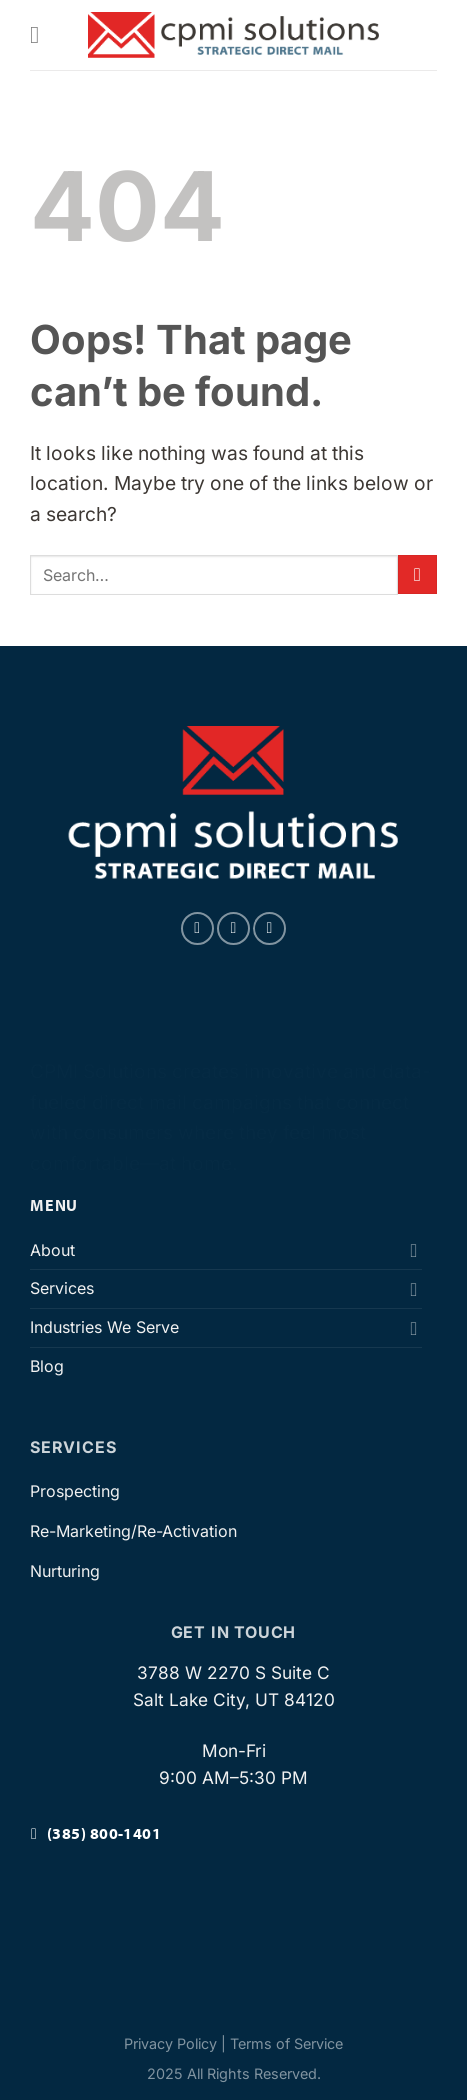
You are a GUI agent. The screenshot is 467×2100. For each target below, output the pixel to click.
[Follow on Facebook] (197, 928)
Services (62, 1288)
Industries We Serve (104, 1327)
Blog (47, 1366)
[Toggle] (414, 1250)
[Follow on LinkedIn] (269, 928)
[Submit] (417, 574)
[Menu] (42, 34)
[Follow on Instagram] (233, 928)
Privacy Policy (170, 2043)
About (52, 1250)
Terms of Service (286, 2043)
